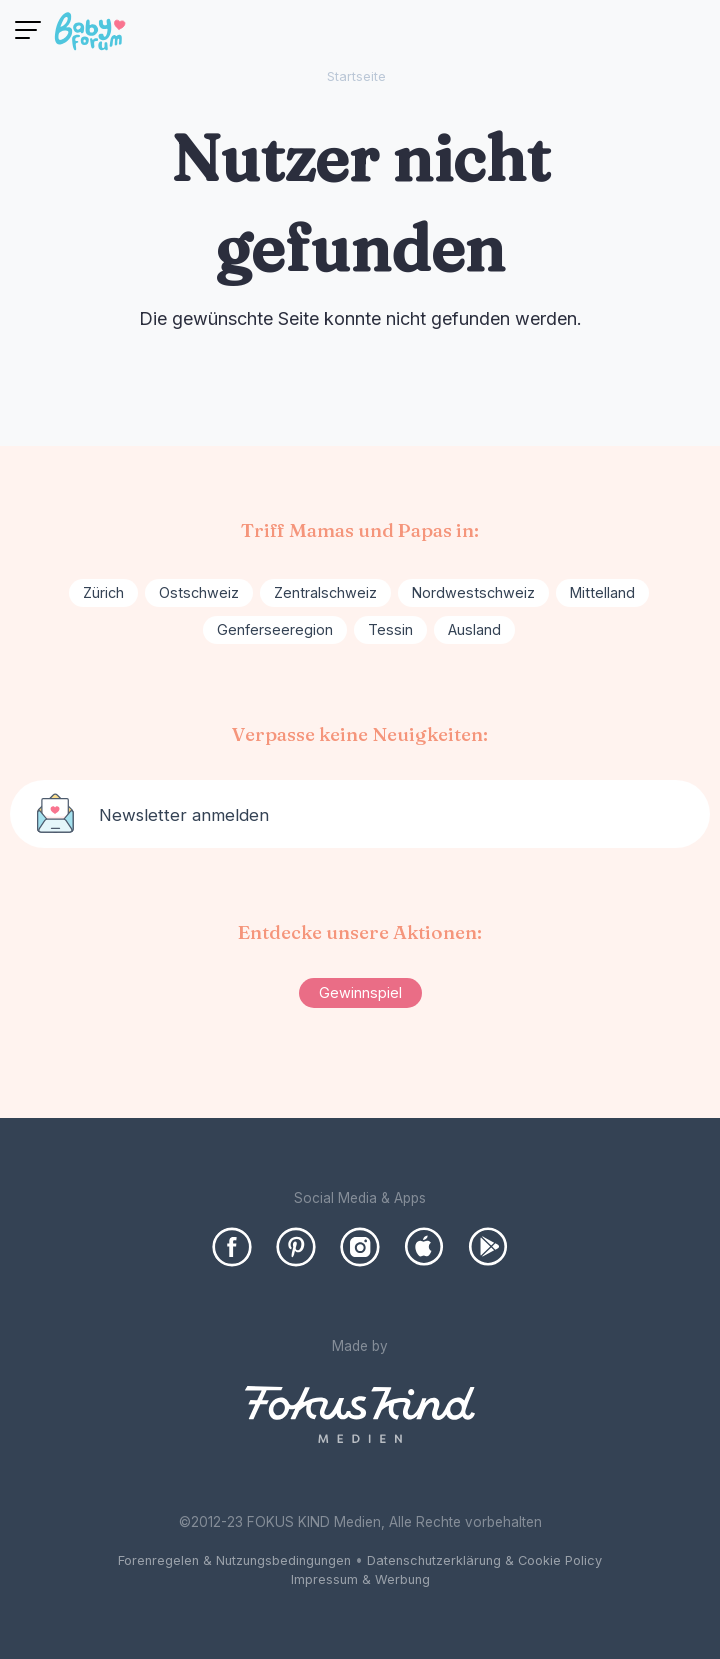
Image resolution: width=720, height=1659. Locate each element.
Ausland (474, 629)
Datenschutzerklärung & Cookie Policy (484, 1560)
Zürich (103, 592)
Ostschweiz (199, 592)
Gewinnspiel (360, 992)
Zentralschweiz (325, 592)
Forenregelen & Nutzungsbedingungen (234, 1560)
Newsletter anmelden (184, 815)
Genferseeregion (275, 629)
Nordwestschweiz (473, 592)
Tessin (390, 629)
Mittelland (602, 592)
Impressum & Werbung (360, 1579)
